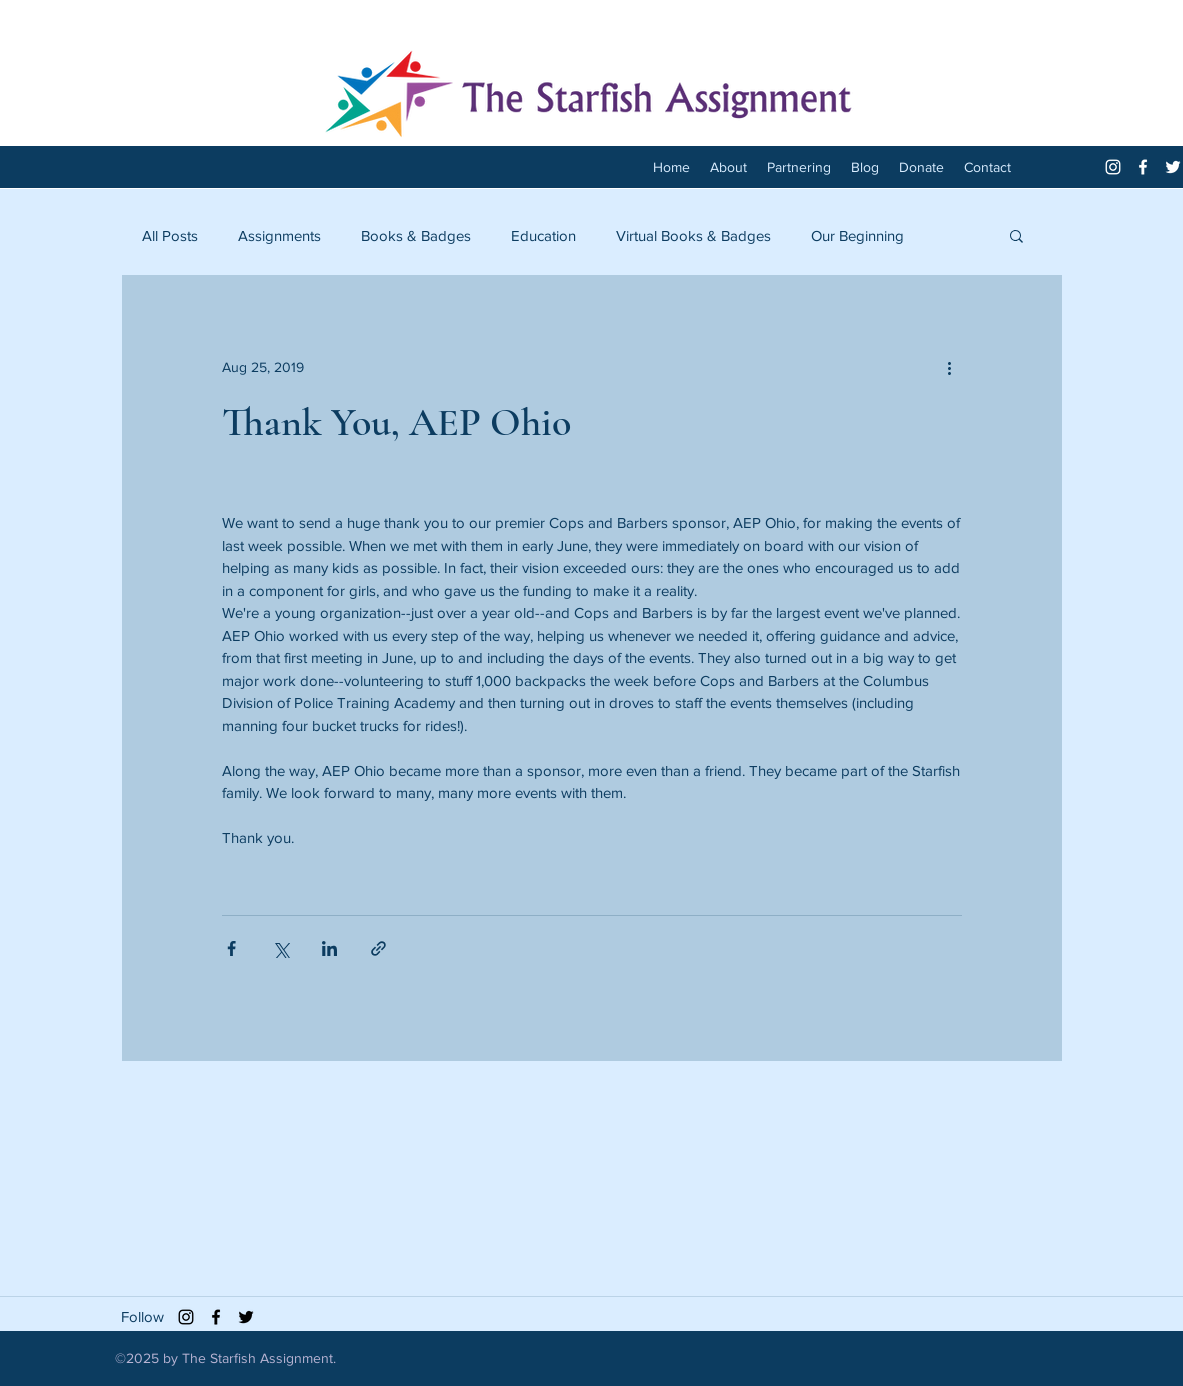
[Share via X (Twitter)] (280, 948)
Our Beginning (857, 235)
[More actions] (950, 367)
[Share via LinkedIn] (329, 948)
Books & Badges (416, 235)
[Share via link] (378, 948)
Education (543, 235)
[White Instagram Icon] (1113, 167)
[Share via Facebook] (231, 948)
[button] (1016, 235)
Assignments (279, 235)
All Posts (170, 235)
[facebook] (1143, 167)
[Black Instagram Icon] (186, 1317)
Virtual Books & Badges (693, 235)
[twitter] (1173, 167)
